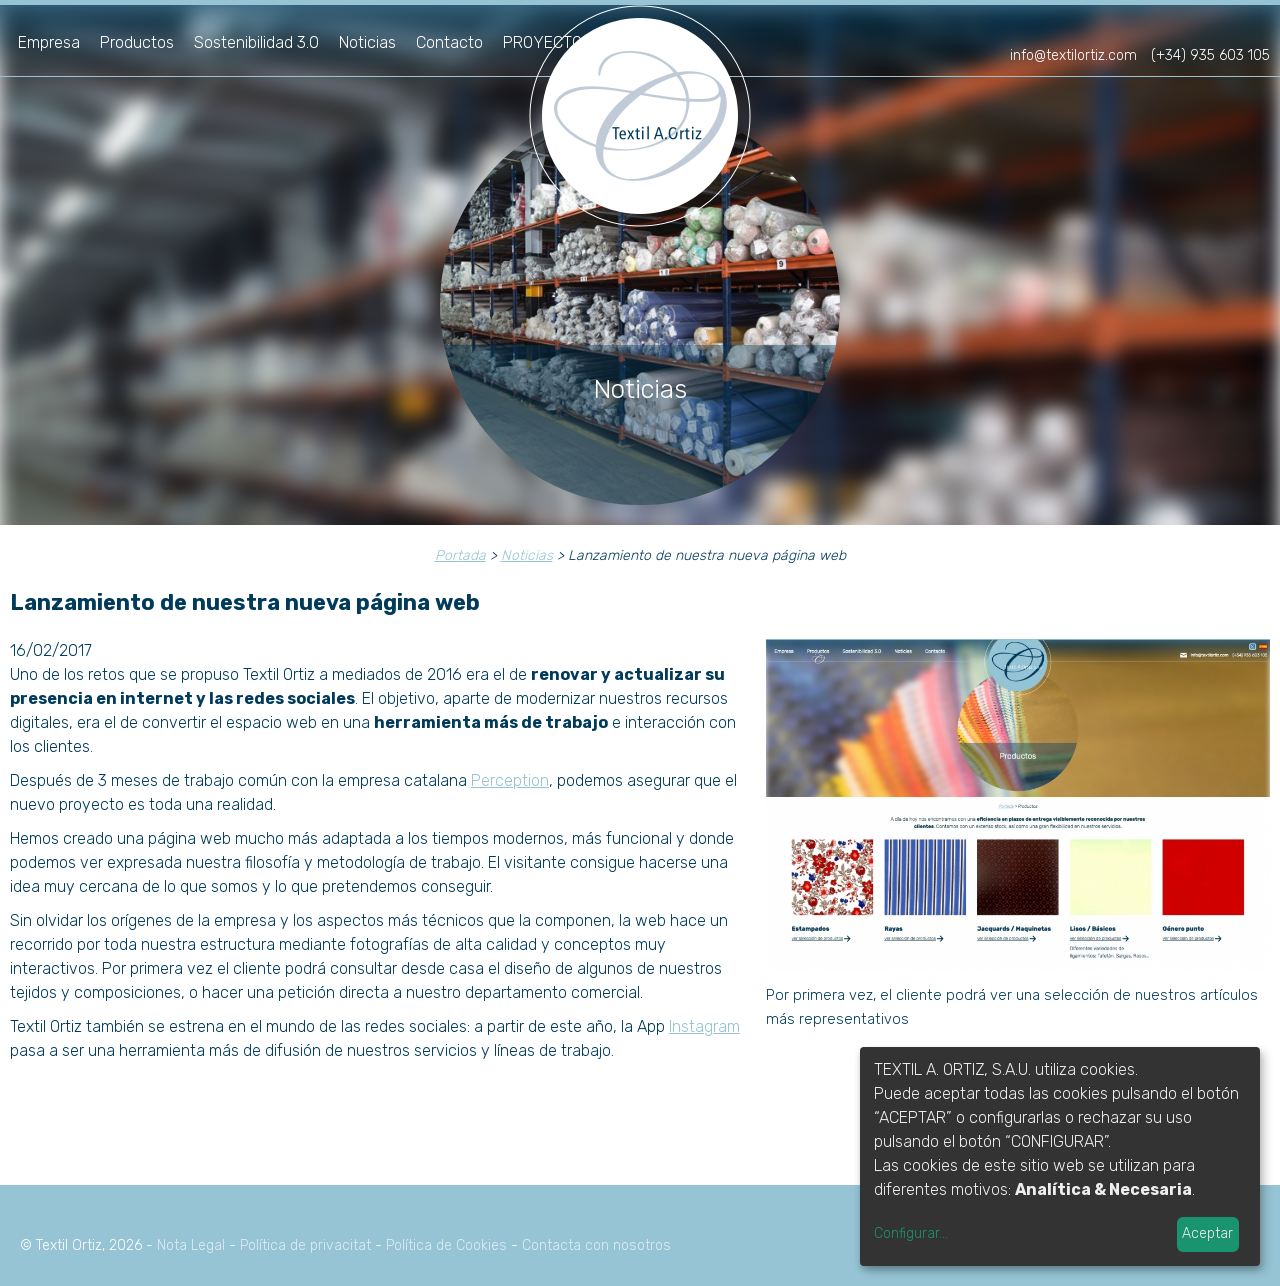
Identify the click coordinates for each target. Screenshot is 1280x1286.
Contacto (449, 42)
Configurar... (911, 1233)
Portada (460, 555)
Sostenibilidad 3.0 (256, 42)
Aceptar (1207, 1233)
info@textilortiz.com (1073, 55)
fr (1221, 28)
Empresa (49, 42)
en (1254, 28)
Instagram (704, 1026)
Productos (137, 42)
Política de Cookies (446, 1245)
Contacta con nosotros (596, 1245)
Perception (510, 780)
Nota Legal (191, 1245)
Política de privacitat (305, 1245)
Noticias (367, 42)
